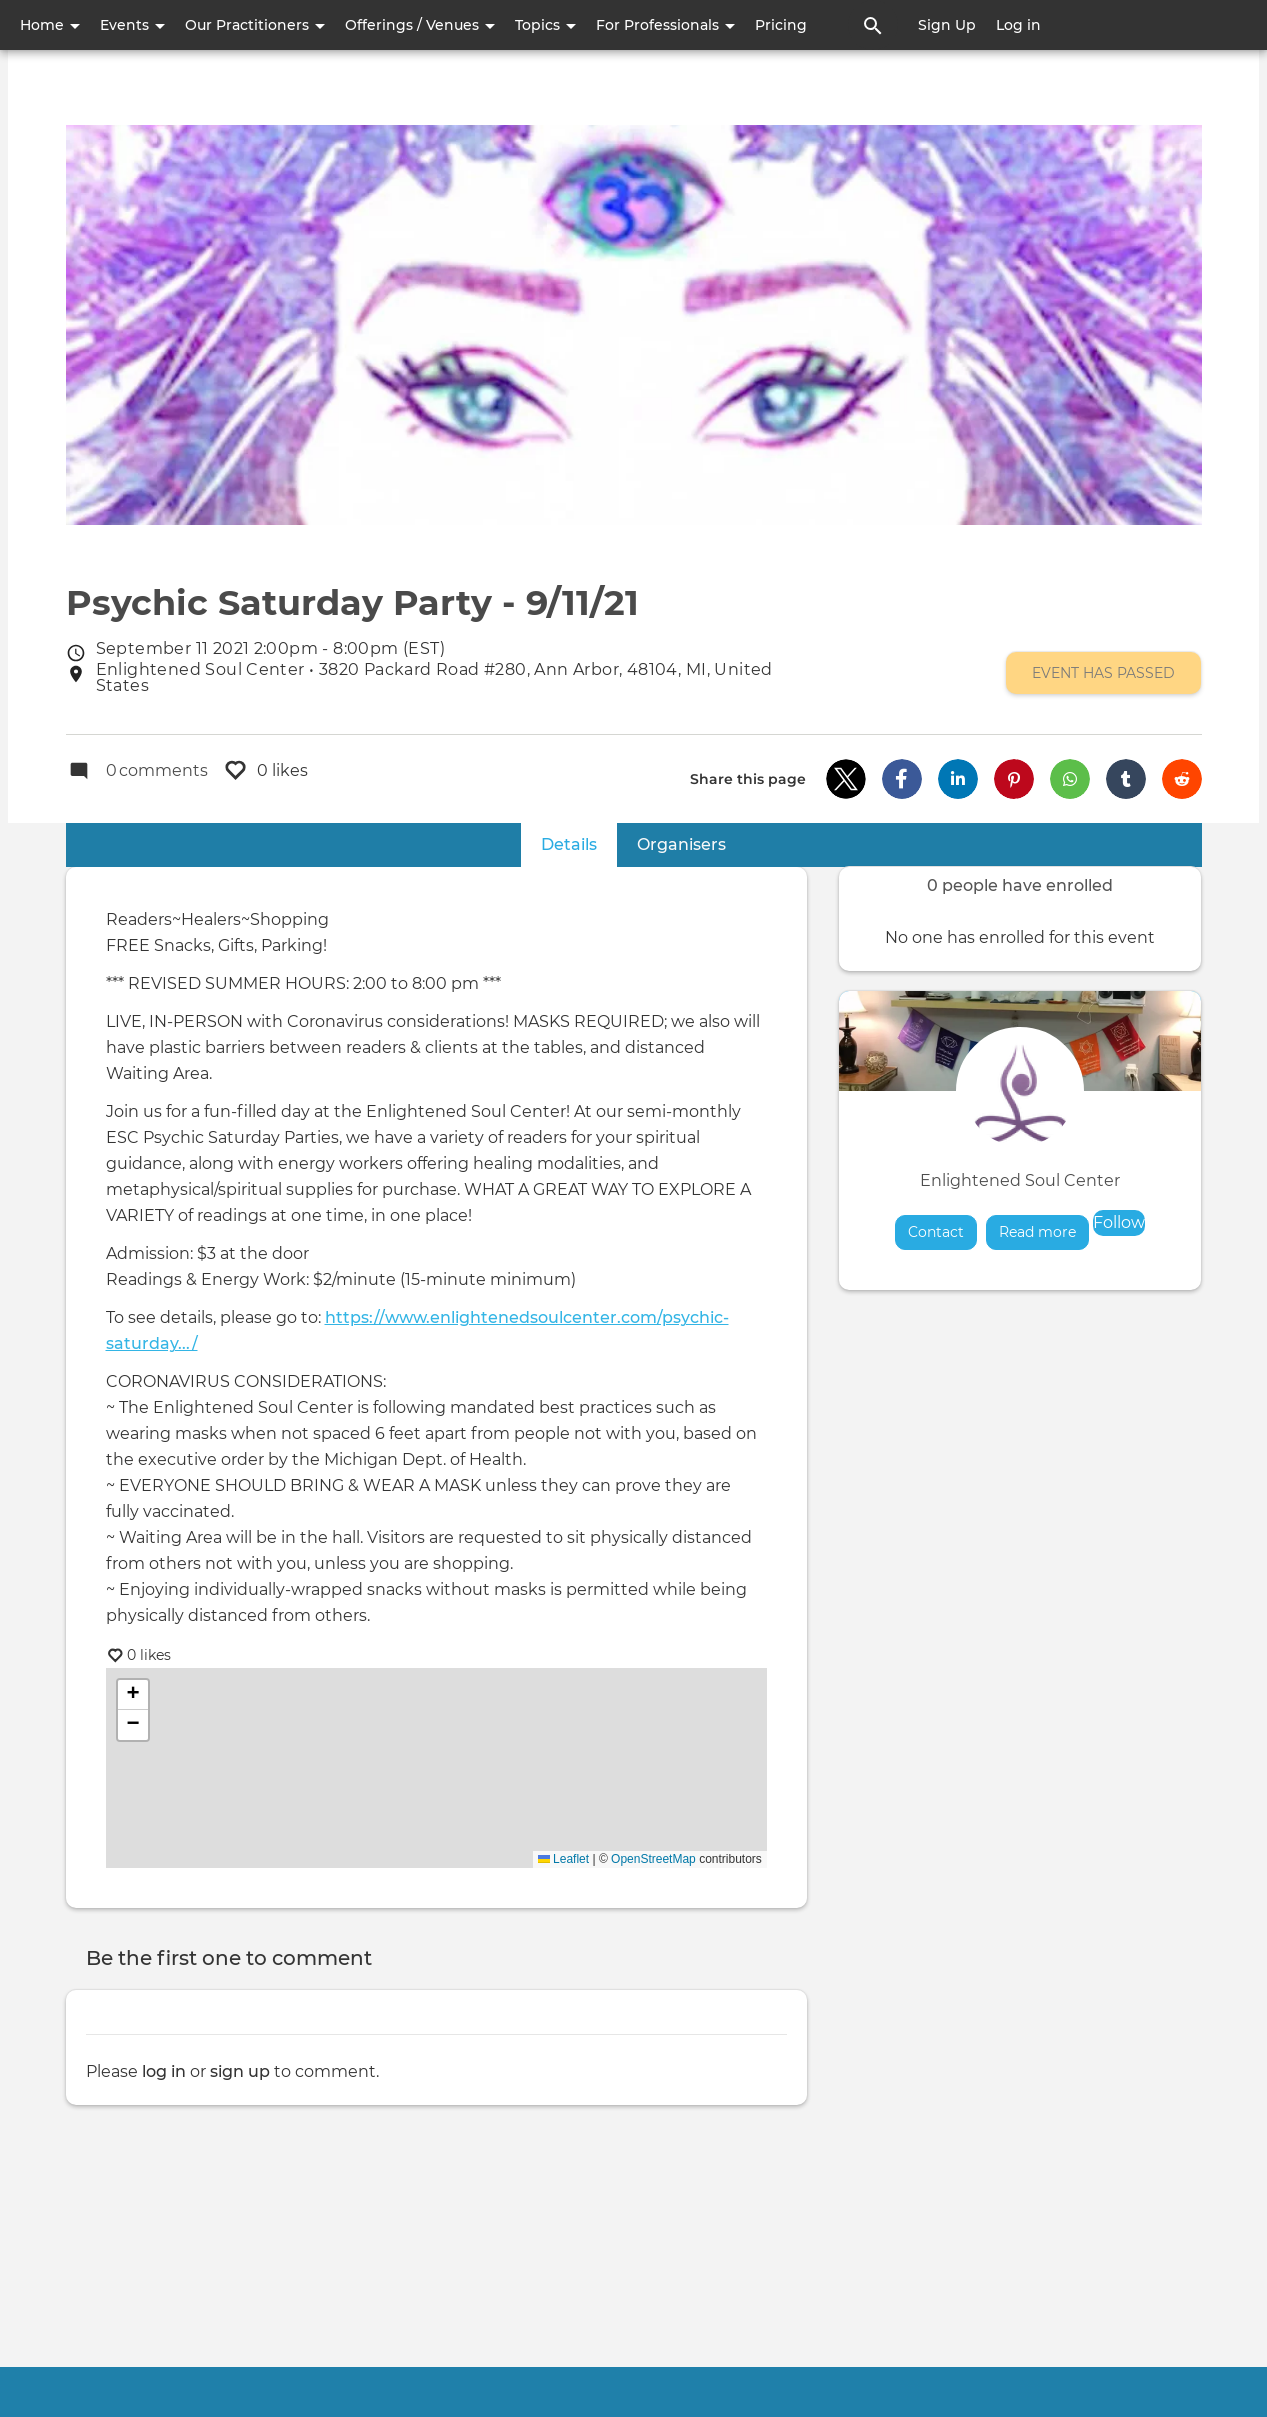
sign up (240, 2071)
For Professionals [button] (665, 25)
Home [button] (50, 25)
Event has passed (1103, 673)
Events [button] (132, 25)
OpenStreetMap (653, 1860)
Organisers (681, 845)
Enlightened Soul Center (1020, 1181)
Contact (936, 1232)
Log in (1018, 25)
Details (579, 844)
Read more (1044, 1231)
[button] (846, 780)
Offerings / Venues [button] (420, 25)
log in (164, 2071)
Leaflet (563, 1860)
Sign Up (947, 25)
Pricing (781, 25)
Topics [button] (545, 25)
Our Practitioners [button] (255, 25)
